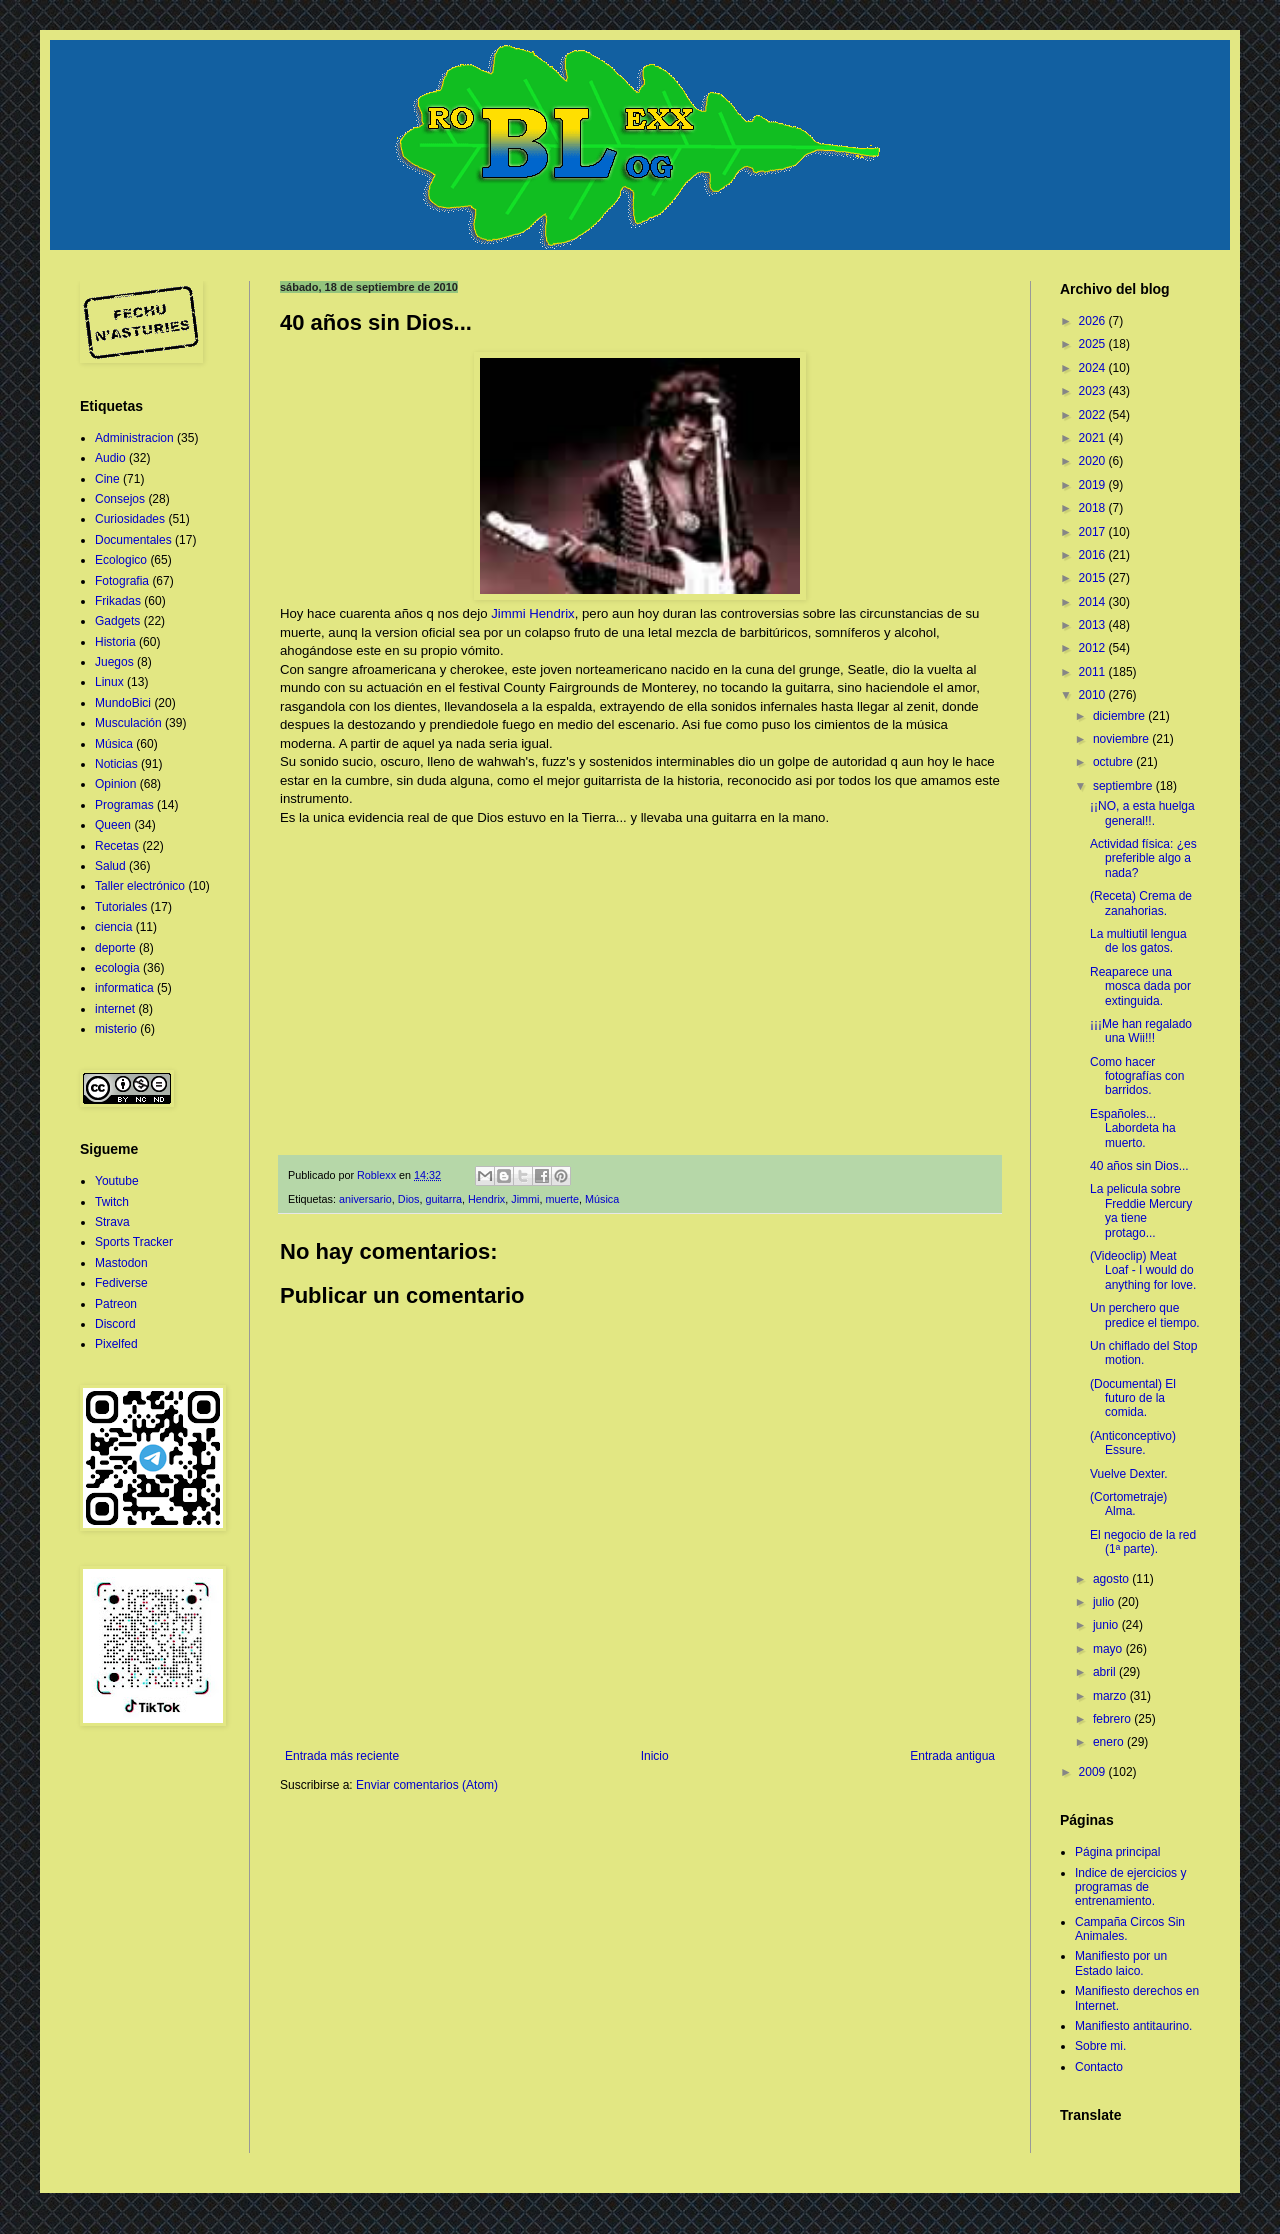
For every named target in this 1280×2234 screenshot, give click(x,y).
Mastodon (121, 1263)
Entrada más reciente (342, 1756)
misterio (116, 1029)
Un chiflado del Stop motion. (1143, 1353)
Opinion (115, 784)
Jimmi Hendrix (533, 613)
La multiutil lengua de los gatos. (1138, 941)
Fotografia (122, 581)
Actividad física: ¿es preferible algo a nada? (1143, 858)
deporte (115, 948)
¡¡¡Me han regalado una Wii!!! (1141, 1031)
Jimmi (525, 1199)
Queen (113, 825)
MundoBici (123, 703)
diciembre (1120, 716)
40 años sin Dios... (1139, 1166)
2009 (1094, 1772)
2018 (1094, 508)
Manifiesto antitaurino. (1133, 2026)
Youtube (117, 1181)
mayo (1109, 1649)
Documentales (133, 540)
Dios (409, 1199)
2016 (1094, 555)
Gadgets (117, 621)
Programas (124, 805)
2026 (1094, 321)
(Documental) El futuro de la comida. (1133, 1398)
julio (1105, 1602)
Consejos (120, 499)
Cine (107, 479)
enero (1110, 1742)
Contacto (1099, 2067)
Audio (110, 458)
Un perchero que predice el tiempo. (1145, 1315)
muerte (562, 1199)
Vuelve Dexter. (1129, 1474)
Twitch (112, 1202)
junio (1107, 1625)
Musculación (128, 723)
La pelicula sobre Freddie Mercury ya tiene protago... (1141, 1210)
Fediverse (121, 1283)
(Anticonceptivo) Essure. (1133, 1443)
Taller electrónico (140, 886)
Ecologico (121, 560)
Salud (110, 866)
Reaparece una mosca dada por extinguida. (1140, 986)
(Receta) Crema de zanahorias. (1141, 903)
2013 (1094, 625)
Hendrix (486, 1199)
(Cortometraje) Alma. (1128, 1504)
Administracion (134, 438)
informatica (124, 988)
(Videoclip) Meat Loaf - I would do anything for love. (1143, 1270)
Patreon (116, 1304)
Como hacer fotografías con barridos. (1137, 1076)
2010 (1094, 695)
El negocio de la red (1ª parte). (1143, 1542)
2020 (1094, 461)
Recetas (117, 846)
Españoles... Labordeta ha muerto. (1133, 1128)
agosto (1112, 1579)
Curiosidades (130, 519)
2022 (1094, 415)
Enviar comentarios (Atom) (427, 1785)
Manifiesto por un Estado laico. (1121, 1963)
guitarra (443, 1199)
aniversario (365, 1199)
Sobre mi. (1100, 2046)
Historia (115, 642)
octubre (1114, 762)
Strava (112, 1222)
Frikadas (118, 601)
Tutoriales (121, 907)
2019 (1094, 485)
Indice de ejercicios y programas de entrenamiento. (1130, 1887)
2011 (1094, 672)
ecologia (117, 968)
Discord (115, 1324)
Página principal (1117, 1852)
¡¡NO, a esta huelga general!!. (1142, 813)
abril (1106, 1672)
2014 (1094, 602)
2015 (1094, 578)
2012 (1094, 648)
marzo (1111, 1696)
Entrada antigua (952, 1756)
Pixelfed (116, 1344)
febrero (1113, 1719)
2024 (1094, 368)
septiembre (1124, 786)
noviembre (1122, 739)
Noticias (116, 764)
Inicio (655, 1756)
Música (602, 1199)
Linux (109, 682)
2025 (1094, 344)
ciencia (113, 927)
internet (115, 1009)
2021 (1094, 438)
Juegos (114, 662)
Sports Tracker (134, 1242)
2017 (1094, 532)
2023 (1094, 391)
